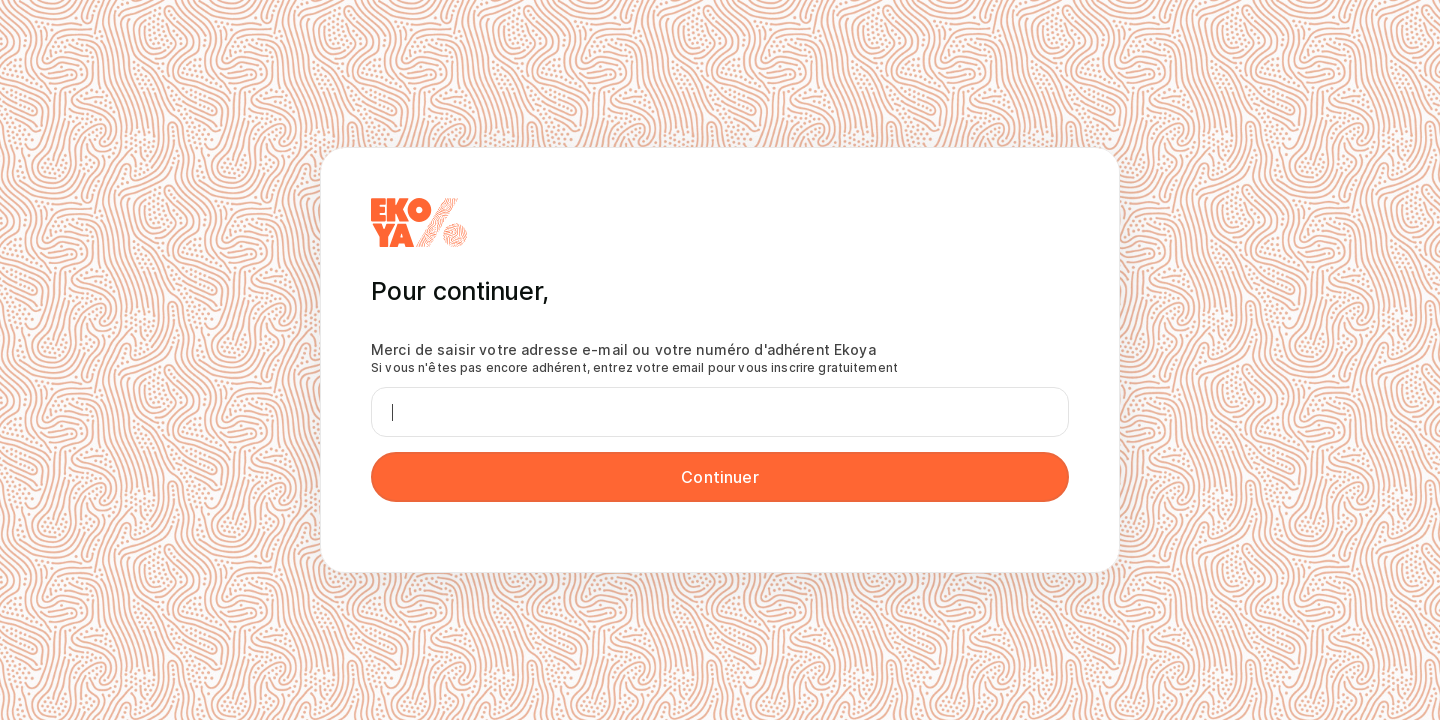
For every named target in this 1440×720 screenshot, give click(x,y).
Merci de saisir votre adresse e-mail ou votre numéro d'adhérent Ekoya (634, 358)
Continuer (719, 477)
